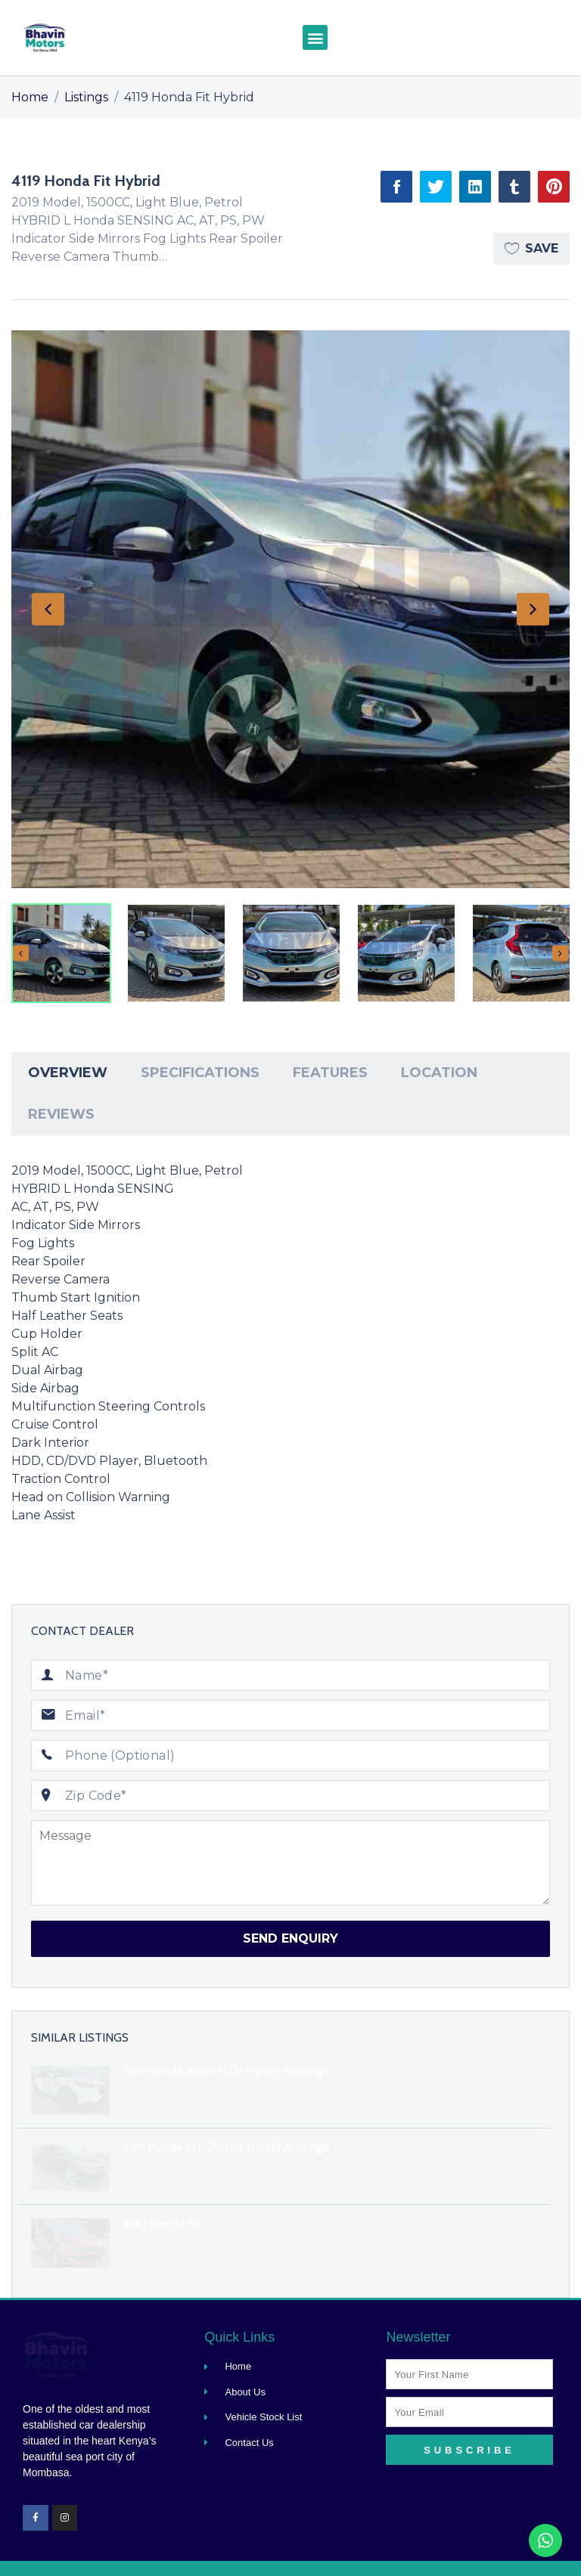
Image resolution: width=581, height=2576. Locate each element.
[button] (315, 37)
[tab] (67, 1073)
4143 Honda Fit (162, 2223)
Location (439, 1072)
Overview (67, 1072)
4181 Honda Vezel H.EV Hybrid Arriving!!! (226, 2071)
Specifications (200, 1072)
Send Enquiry (290, 1938)
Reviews (61, 1114)
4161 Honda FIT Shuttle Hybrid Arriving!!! (226, 2147)
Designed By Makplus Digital (495, 2554)
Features (330, 1072)
